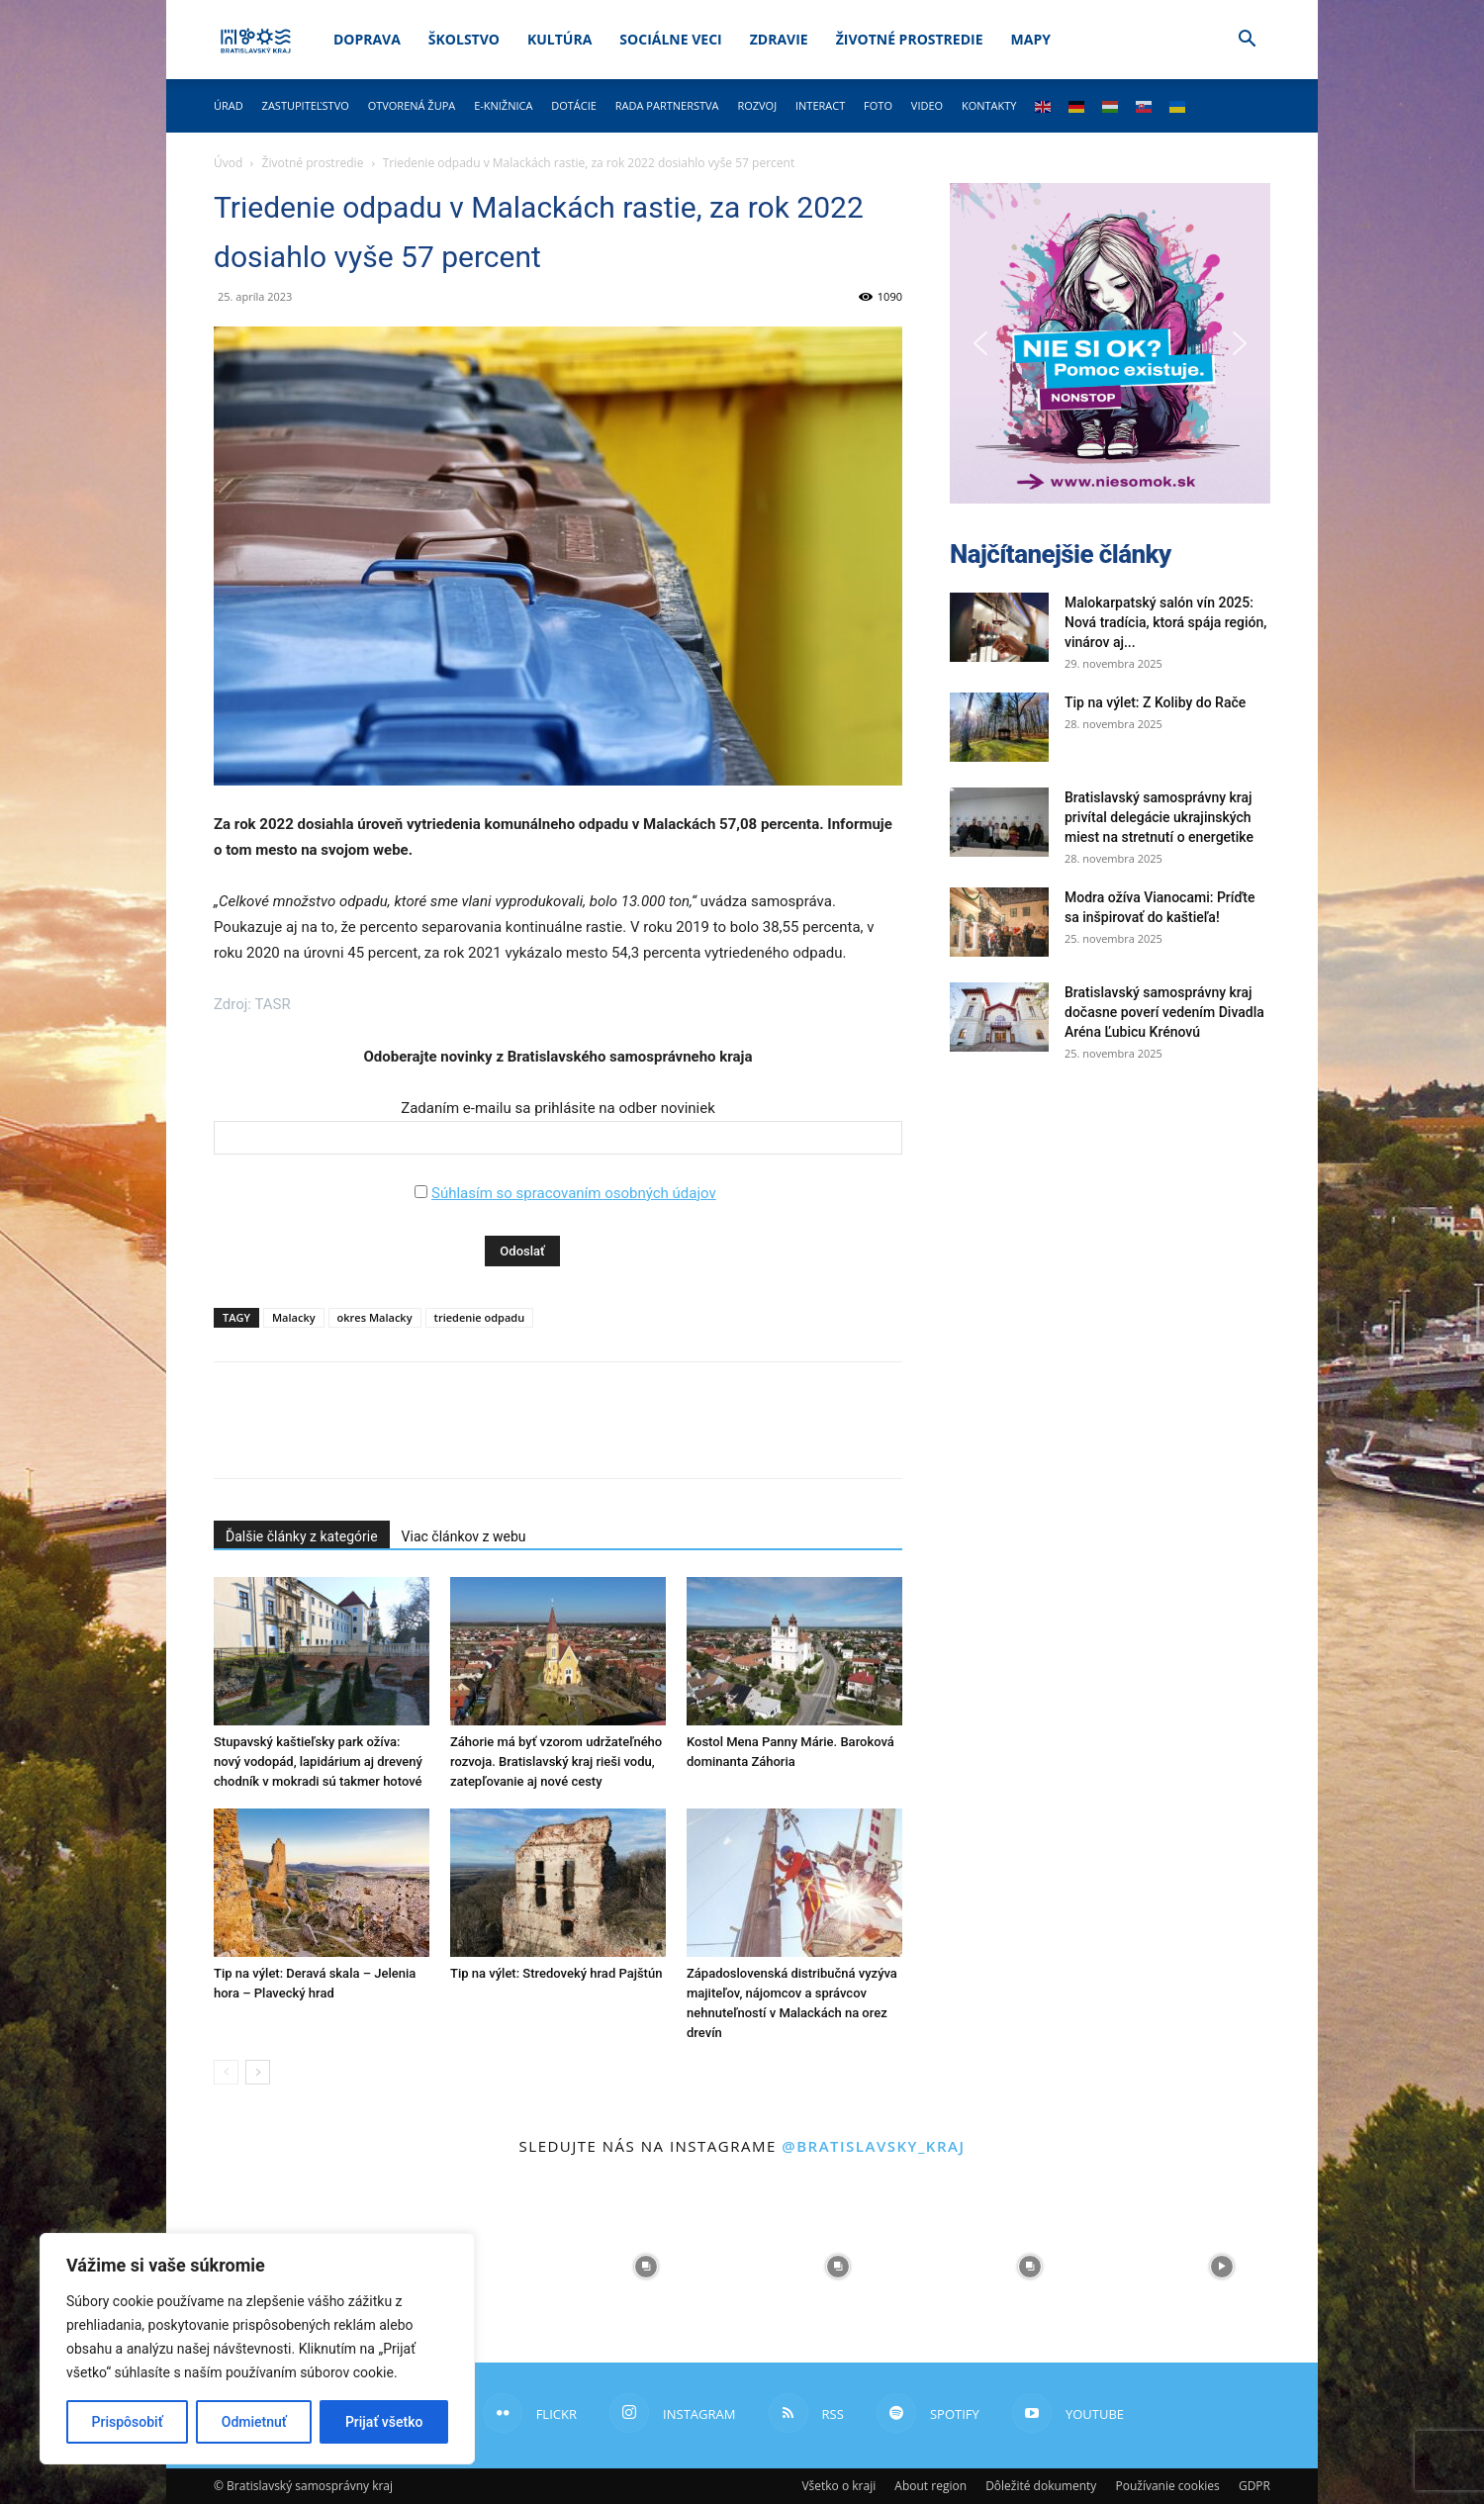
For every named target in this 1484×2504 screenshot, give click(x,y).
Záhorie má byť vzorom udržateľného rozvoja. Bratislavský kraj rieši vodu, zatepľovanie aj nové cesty (556, 1761)
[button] (1246, 41)
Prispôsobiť (127, 2422)
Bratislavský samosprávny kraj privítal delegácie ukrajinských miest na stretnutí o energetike (1159, 817)
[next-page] (257, 2072)
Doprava (367, 39)
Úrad (228, 105)
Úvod (228, 162)
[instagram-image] (646, 2267)
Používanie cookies (1167, 2485)
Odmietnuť (254, 2422)
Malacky (294, 1317)
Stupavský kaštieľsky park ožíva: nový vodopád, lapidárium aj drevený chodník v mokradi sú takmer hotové (318, 1761)
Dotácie (574, 105)
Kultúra (559, 39)
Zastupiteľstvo (305, 105)
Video (927, 105)
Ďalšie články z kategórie (302, 1536)
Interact (820, 105)
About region (930, 2485)
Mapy (1031, 39)
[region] (257, 2348)
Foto (878, 105)
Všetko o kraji (838, 2485)
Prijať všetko (383, 2422)
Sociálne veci (670, 39)
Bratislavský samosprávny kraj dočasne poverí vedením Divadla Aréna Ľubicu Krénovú (1164, 1012)
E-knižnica (503, 105)
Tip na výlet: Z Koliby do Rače (1155, 702)
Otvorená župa (412, 105)
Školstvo (464, 39)
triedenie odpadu (479, 1317)
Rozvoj (757, 105)
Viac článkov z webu (464, 1536)
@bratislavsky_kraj (873, 2146)
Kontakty (989, 105)
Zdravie (779, 39)
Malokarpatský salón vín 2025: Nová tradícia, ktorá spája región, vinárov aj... (1165, 622)
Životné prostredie (909, 39)
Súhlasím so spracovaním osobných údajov (573, 1193)
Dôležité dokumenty (1040, 2485)
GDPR (1254, 2485)
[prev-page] (226, 2072)
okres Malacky (375, 1317)
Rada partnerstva (667, 105)
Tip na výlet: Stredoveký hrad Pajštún (556, 1973)
